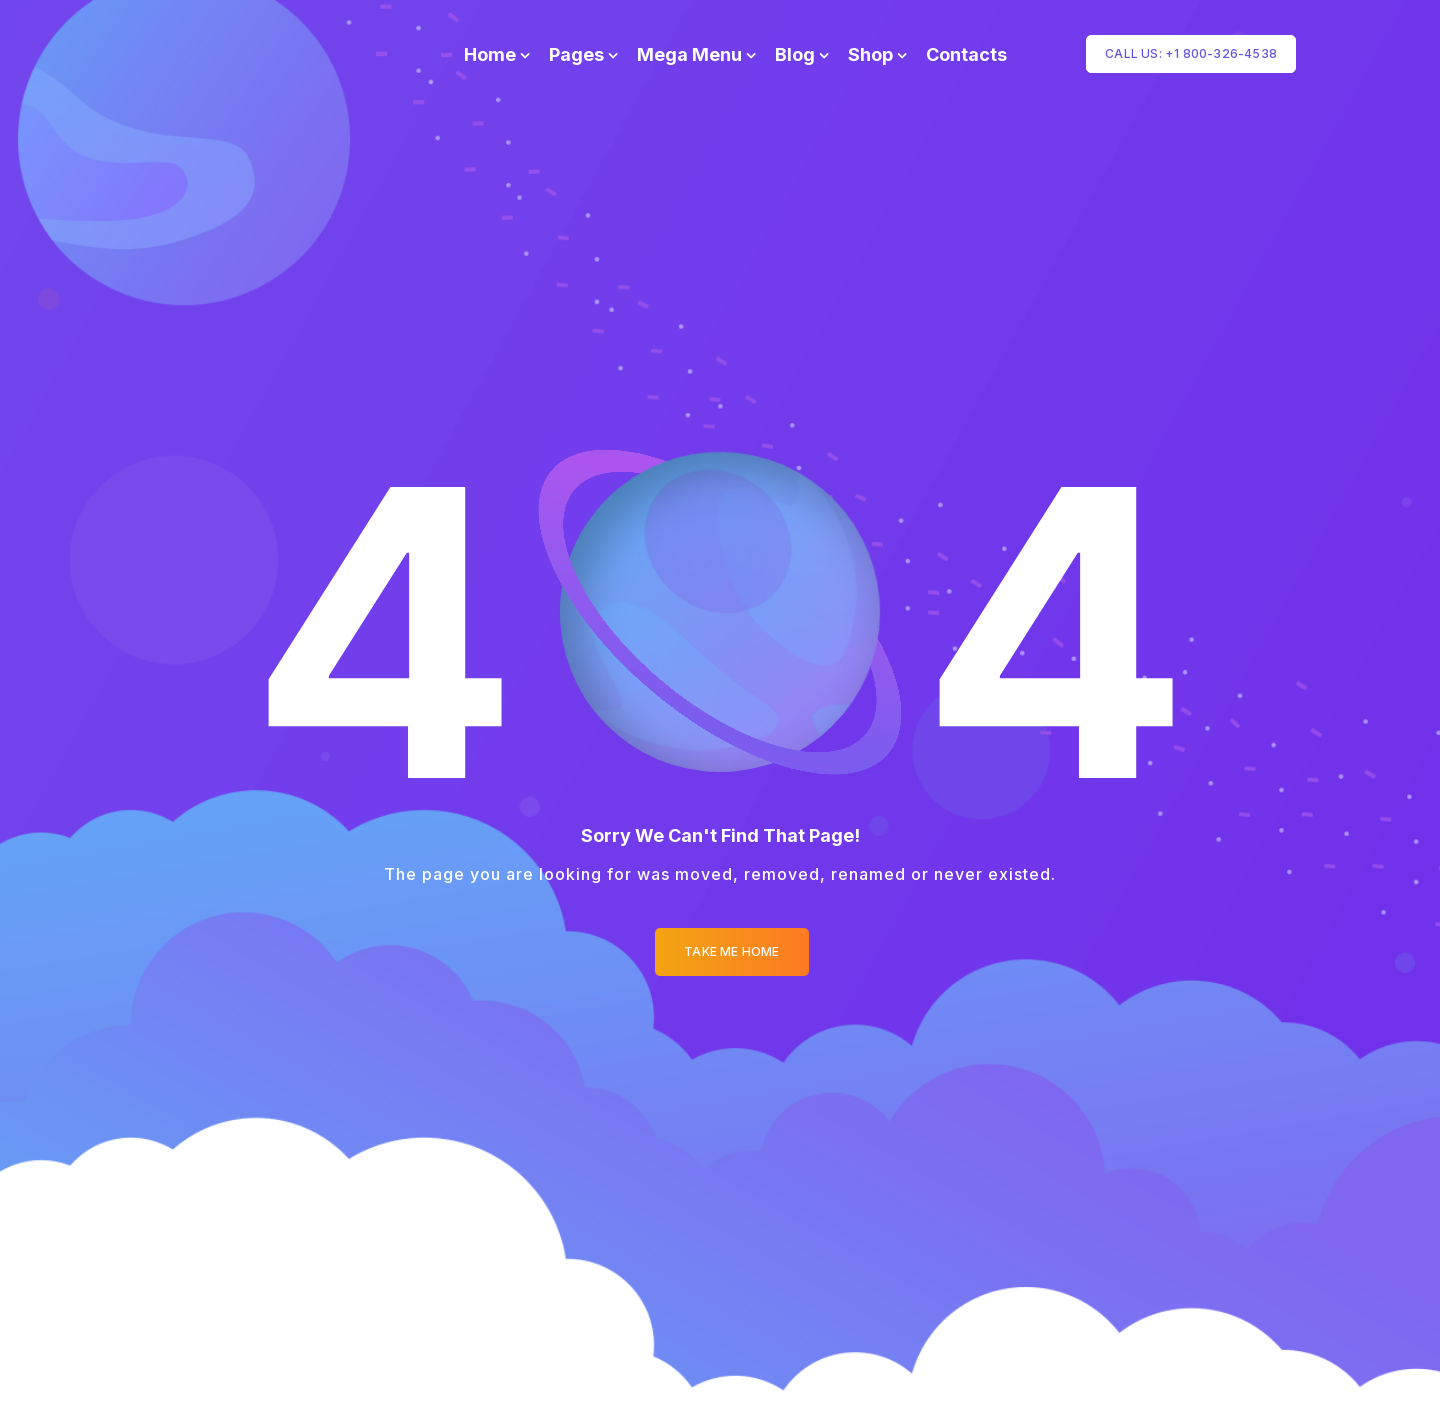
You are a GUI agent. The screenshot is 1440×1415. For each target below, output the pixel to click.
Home (490, 54)
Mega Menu (689, 54)
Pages (576, 54)
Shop (870, 54)
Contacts (966, 54)
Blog (795, 54)
